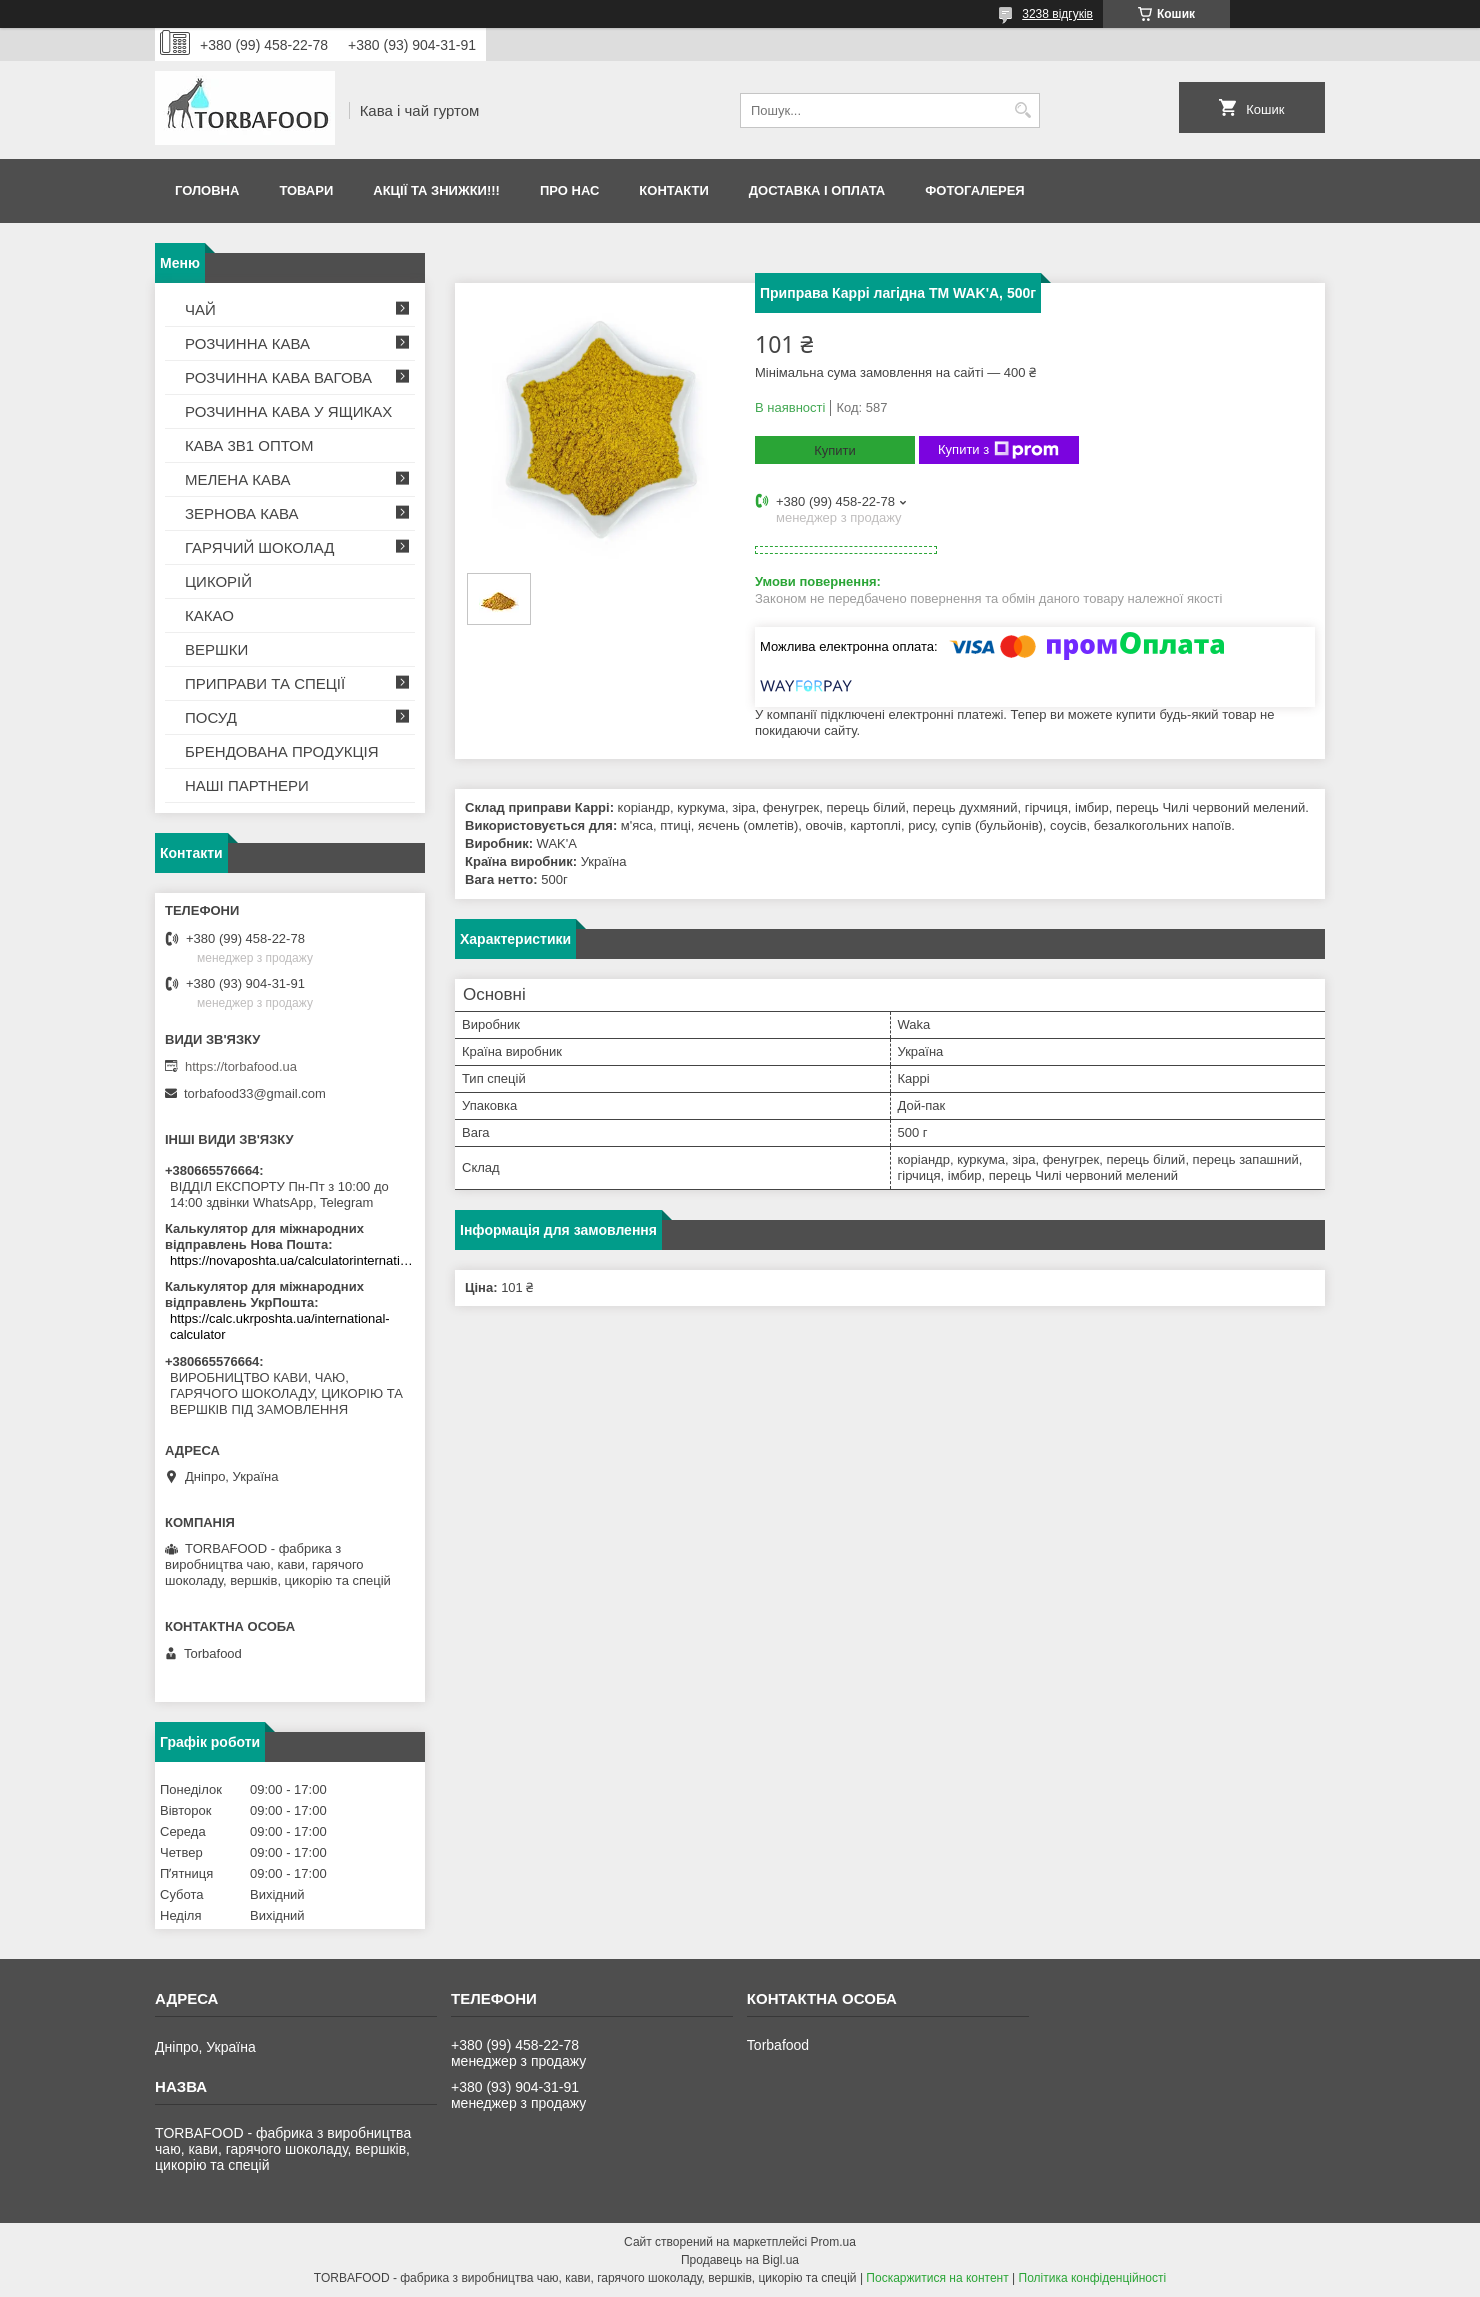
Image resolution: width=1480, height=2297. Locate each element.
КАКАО (209, 615)
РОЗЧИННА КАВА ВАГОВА (278, 377)
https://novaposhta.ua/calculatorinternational (292, 1260)
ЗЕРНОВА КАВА (242, 513)
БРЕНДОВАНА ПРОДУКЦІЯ (282, 751)
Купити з (998, 450)
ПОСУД (211, 717)
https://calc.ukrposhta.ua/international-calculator (280, 1326)
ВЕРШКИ (216, 649)
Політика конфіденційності (1093, 2278)
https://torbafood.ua (241, 1066)
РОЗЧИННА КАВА (247, 343)
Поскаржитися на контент (937, 2278)
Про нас (569, 190)
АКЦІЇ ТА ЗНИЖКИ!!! (436, 190)
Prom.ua (833, 2242)
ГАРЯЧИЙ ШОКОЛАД (259, 547)
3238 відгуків (1057, 14)
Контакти (674, 190)
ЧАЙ (200, 309)
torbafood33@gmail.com (255, 1093)
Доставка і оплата (817, 190)
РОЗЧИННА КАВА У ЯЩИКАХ (288, 411)
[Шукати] (1022, 110)
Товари (306, 190)
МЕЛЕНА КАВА (238, 479)
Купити (835, 450)
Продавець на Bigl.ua (740, 2260)
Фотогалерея (975, 190)
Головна (207, 190)
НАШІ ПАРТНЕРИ (247, 785)
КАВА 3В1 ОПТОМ (249, 445)
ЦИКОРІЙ (218, 581)
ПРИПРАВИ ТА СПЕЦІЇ (265, 683)
